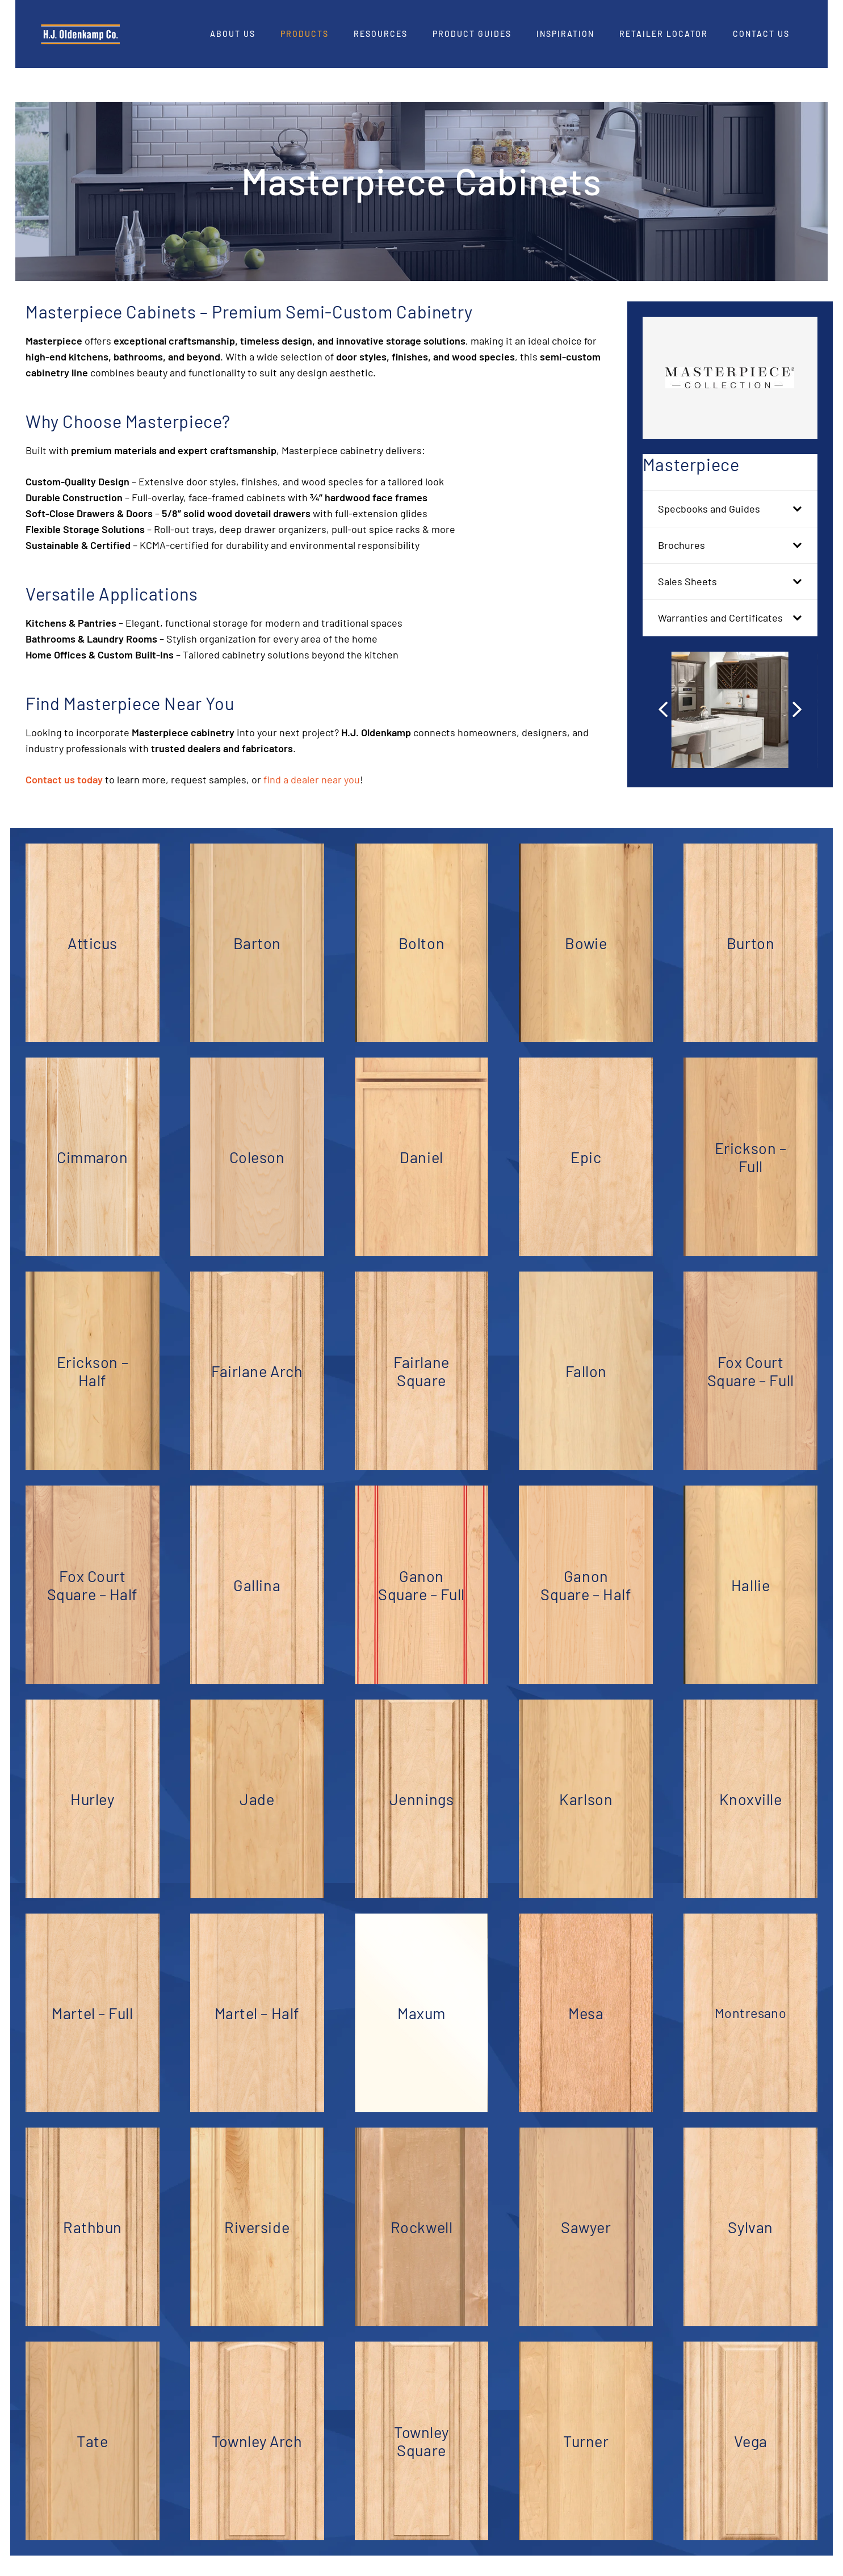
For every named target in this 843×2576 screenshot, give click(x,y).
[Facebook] (734, 51)
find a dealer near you (311, 779)
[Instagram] (756, 51)
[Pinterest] (797, 51)
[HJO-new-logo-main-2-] (112, 34)
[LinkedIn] (776, 51)
